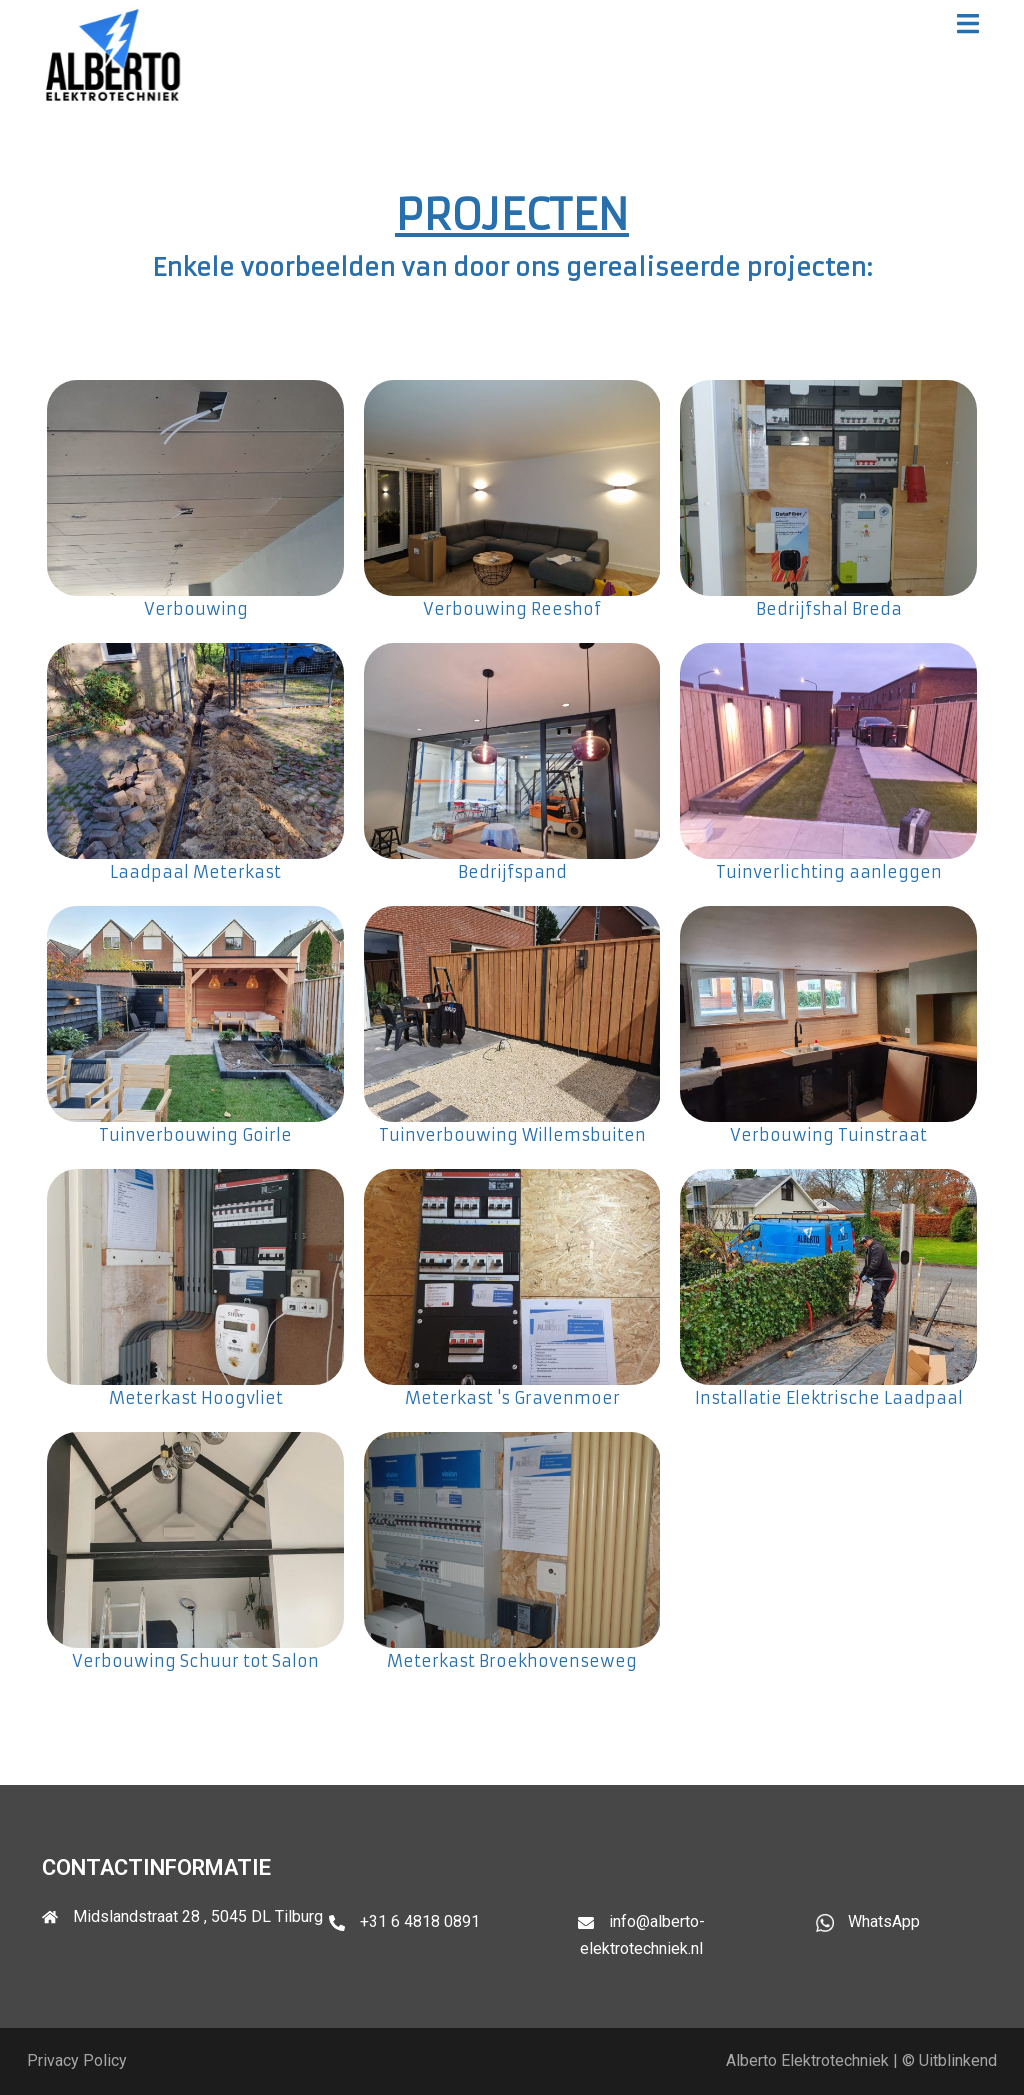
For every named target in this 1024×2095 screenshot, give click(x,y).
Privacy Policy (77, 2060)
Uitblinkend (958, 2060)
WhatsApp (884, 1921)
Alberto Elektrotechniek (807, 2060)
